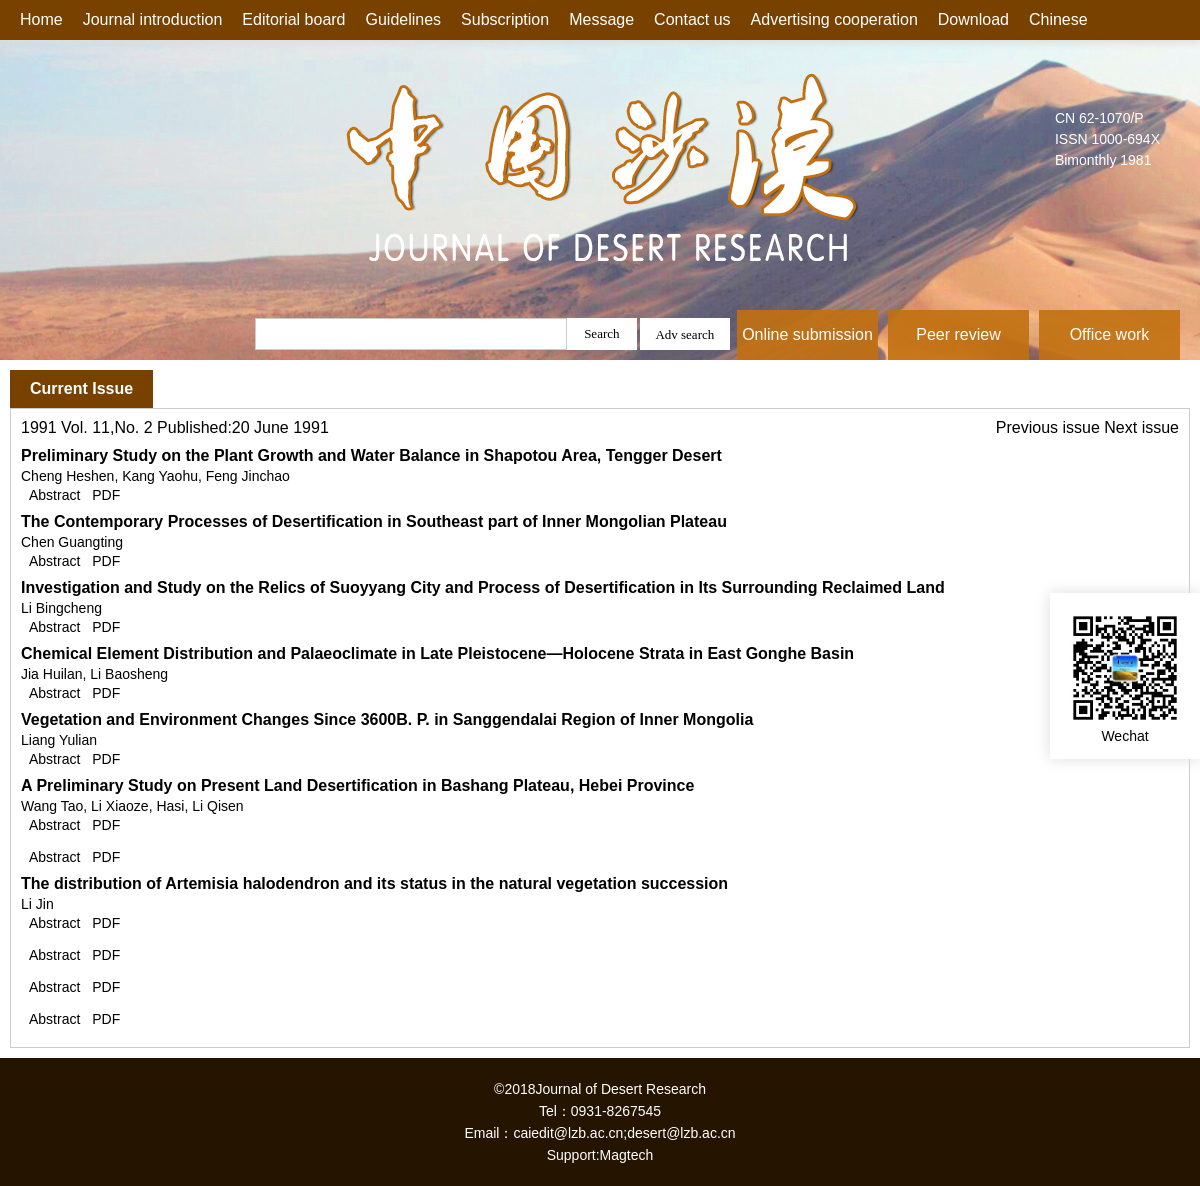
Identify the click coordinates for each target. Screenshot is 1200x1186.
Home (41, 19)
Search (601, 333)
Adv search (684, 334)
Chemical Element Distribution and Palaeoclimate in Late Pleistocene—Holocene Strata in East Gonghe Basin (437, 653)
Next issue (1141, 427)
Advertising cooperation (834, 19)
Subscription (505, 19)
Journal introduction (153, 19)
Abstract (54, 495)
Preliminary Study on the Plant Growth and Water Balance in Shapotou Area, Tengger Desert (371, 455)
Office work (1110, 334)
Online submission (807, 334)
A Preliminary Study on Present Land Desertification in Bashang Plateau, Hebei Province (357, 785)
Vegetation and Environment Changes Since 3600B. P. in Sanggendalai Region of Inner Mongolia (387, 719)
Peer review (958, 334)
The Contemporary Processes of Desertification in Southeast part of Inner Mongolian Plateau (374, 521)
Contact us (692, 19)
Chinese (1058, 19)
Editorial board (293, 19)
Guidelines (404, 19)
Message (601, 19)
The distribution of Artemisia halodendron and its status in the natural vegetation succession (374, 883)
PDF (106, 495)
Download (973, 19)
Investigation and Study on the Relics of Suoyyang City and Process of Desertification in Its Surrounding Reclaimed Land (483, 587)
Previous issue (1050, 427)
